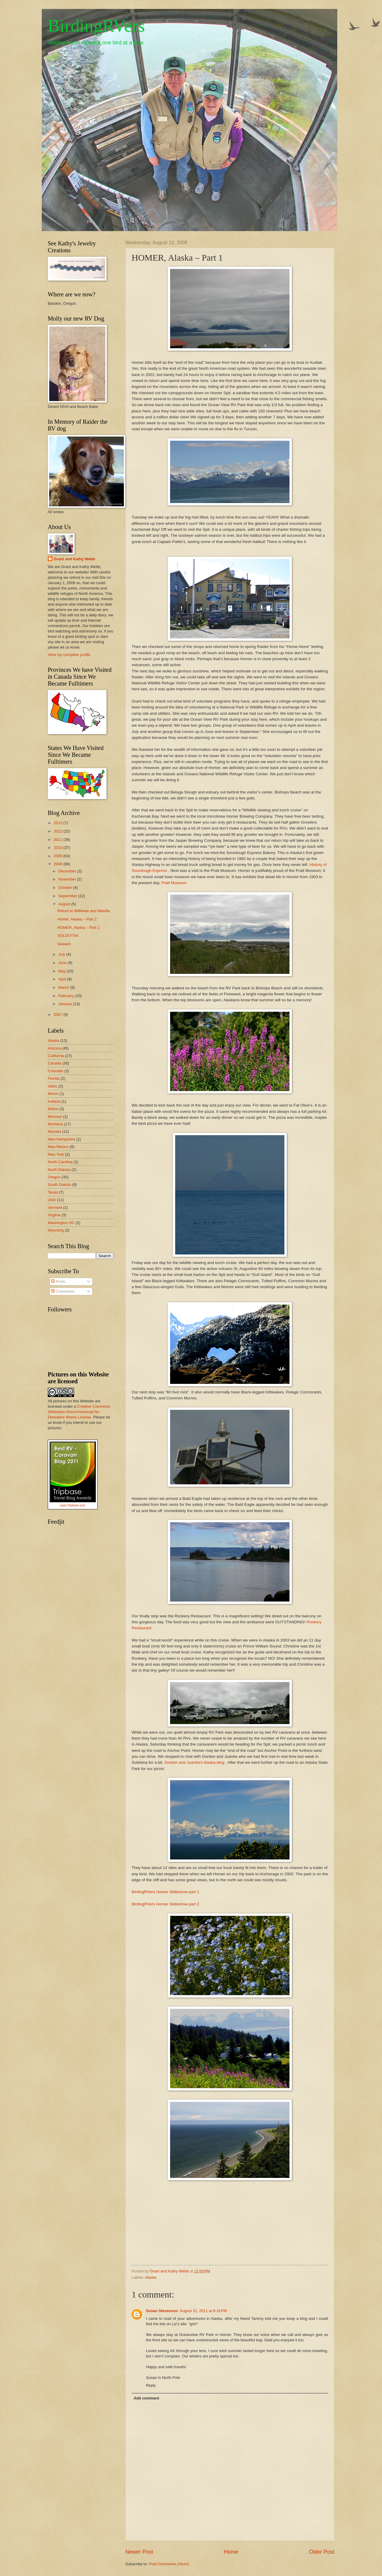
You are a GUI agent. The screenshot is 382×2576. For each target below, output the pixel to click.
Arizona (54, 1048)
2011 (58, 839)
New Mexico (58, 1146)
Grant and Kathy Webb (74, 559)
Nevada (54, 1131)
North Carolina (60, 1162)
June (63, 962)
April (62, 979)
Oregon (54, 1177)
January (65, 1004)
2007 (58, 1014)
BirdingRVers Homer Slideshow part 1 (165, 1892)
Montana (55, 1124)
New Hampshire (61, 1139)
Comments (62, 1291)
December (67, 871)
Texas (53, 1192)
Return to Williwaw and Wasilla (83, 911)
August (64, 904)
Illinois (53, 1093)
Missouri (55, 1116)
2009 (58, 856)
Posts (58, 1281)
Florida (53, 1078)
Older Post (321, 2552)
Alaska (150, 2277)
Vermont (55, 1207)
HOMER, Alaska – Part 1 (78, 927)
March (64, 987)
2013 (58, 823)
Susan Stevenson (162, 2311)
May (62, 971)
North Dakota (59, 1169)
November (67, 879)
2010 (58, 847)
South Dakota (59, 1184)
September (68, 896)
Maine (53, 1109)
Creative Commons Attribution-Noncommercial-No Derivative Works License (79, 1411)
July (62, 954)
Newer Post (139, 2552)
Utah (52, 1200)
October (65, 887)
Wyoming (56, 1230)
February (66, 996)
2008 (58, 864)
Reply (151, 2385)
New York (56, 1154)
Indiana (54, 1101)
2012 (58, 831)
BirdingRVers (96, 25)
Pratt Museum (174, 883)
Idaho (52, 1086)
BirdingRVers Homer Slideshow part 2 (165, 1904)
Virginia (54, 1215)
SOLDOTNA (67, 935)
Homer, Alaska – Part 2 (77, 919)
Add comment (146, 2398)
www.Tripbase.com (72, 1505)
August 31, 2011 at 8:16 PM (203, 2311)
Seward (63, 944)
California (56, 1055)
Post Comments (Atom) (169, 2564)
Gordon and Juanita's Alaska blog (194, 1762)
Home (231, 2552)
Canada (54, 1063)
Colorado (55, 1071)
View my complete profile (69, 654)
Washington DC (61, 1222)
